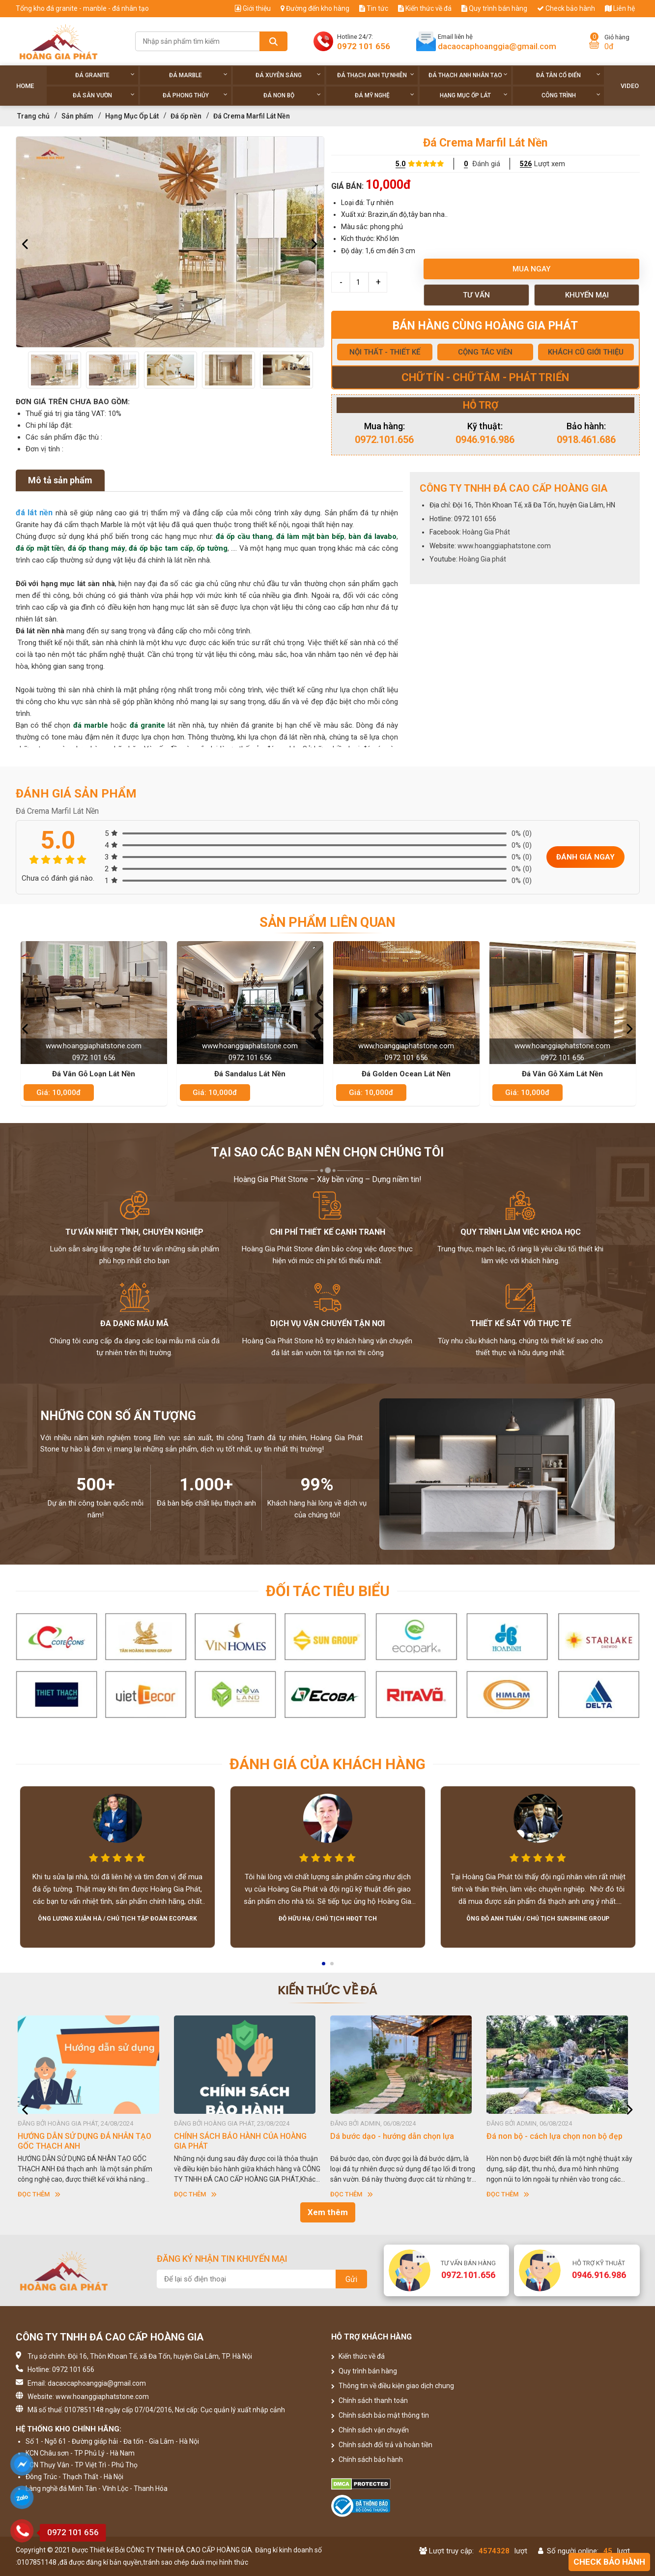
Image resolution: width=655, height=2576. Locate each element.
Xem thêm (328, 2212)
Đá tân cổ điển (568, 75)
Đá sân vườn (104, 95)
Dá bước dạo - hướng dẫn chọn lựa (395, 2136)
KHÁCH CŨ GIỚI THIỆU (586, 352)
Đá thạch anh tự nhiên (375, 75)
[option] (170, 242)
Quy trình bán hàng (494, 8)
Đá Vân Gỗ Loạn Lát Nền (93, 1073)
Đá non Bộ (292, 95)
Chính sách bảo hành (367, 2459)
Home (25, 85)
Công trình (571, 95)
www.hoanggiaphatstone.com (504, 546)
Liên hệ (620, 8)
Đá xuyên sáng (288, 75)
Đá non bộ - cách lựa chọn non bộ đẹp (557, 2136)
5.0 (400, 164)
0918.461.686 (586, 439)
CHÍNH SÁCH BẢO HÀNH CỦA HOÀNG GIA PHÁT (243, 2141)
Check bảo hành (566, 8)
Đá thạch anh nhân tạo (468, 75)
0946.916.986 (485, 439)
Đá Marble (198, 75)
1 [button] (324, 1967)
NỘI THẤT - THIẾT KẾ (384, 352)
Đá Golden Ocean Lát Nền (406, 1073)
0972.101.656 (384, 439)
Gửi (351, 2279)
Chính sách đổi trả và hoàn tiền (381, 2445)
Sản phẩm (77, 116)
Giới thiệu (253, 8)
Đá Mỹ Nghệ (384, 95)
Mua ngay (531, 269)
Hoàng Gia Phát (486, 532)
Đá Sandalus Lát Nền (249, 1073)
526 (526, 164)
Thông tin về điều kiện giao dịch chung (392, 2386)
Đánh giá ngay (585, 857)
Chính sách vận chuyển (370, 2430)
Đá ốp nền (186, 116)
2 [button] (332, 1967)
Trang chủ (33, 116)
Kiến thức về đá (425, 8)
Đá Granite (105, 75)
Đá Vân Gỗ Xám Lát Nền (562, 1073)
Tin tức (373, 8)
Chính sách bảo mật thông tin (380, 2415)
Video (630, 85)
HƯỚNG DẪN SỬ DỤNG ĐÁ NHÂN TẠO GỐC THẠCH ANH (87, 2141)
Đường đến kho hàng (315, 8)
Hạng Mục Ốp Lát (474, 95)
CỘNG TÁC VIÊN (485, 352)
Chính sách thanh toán (369, 2400)
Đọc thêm (42, 2194)
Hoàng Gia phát (482, 559)
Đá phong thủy (195, 95)
